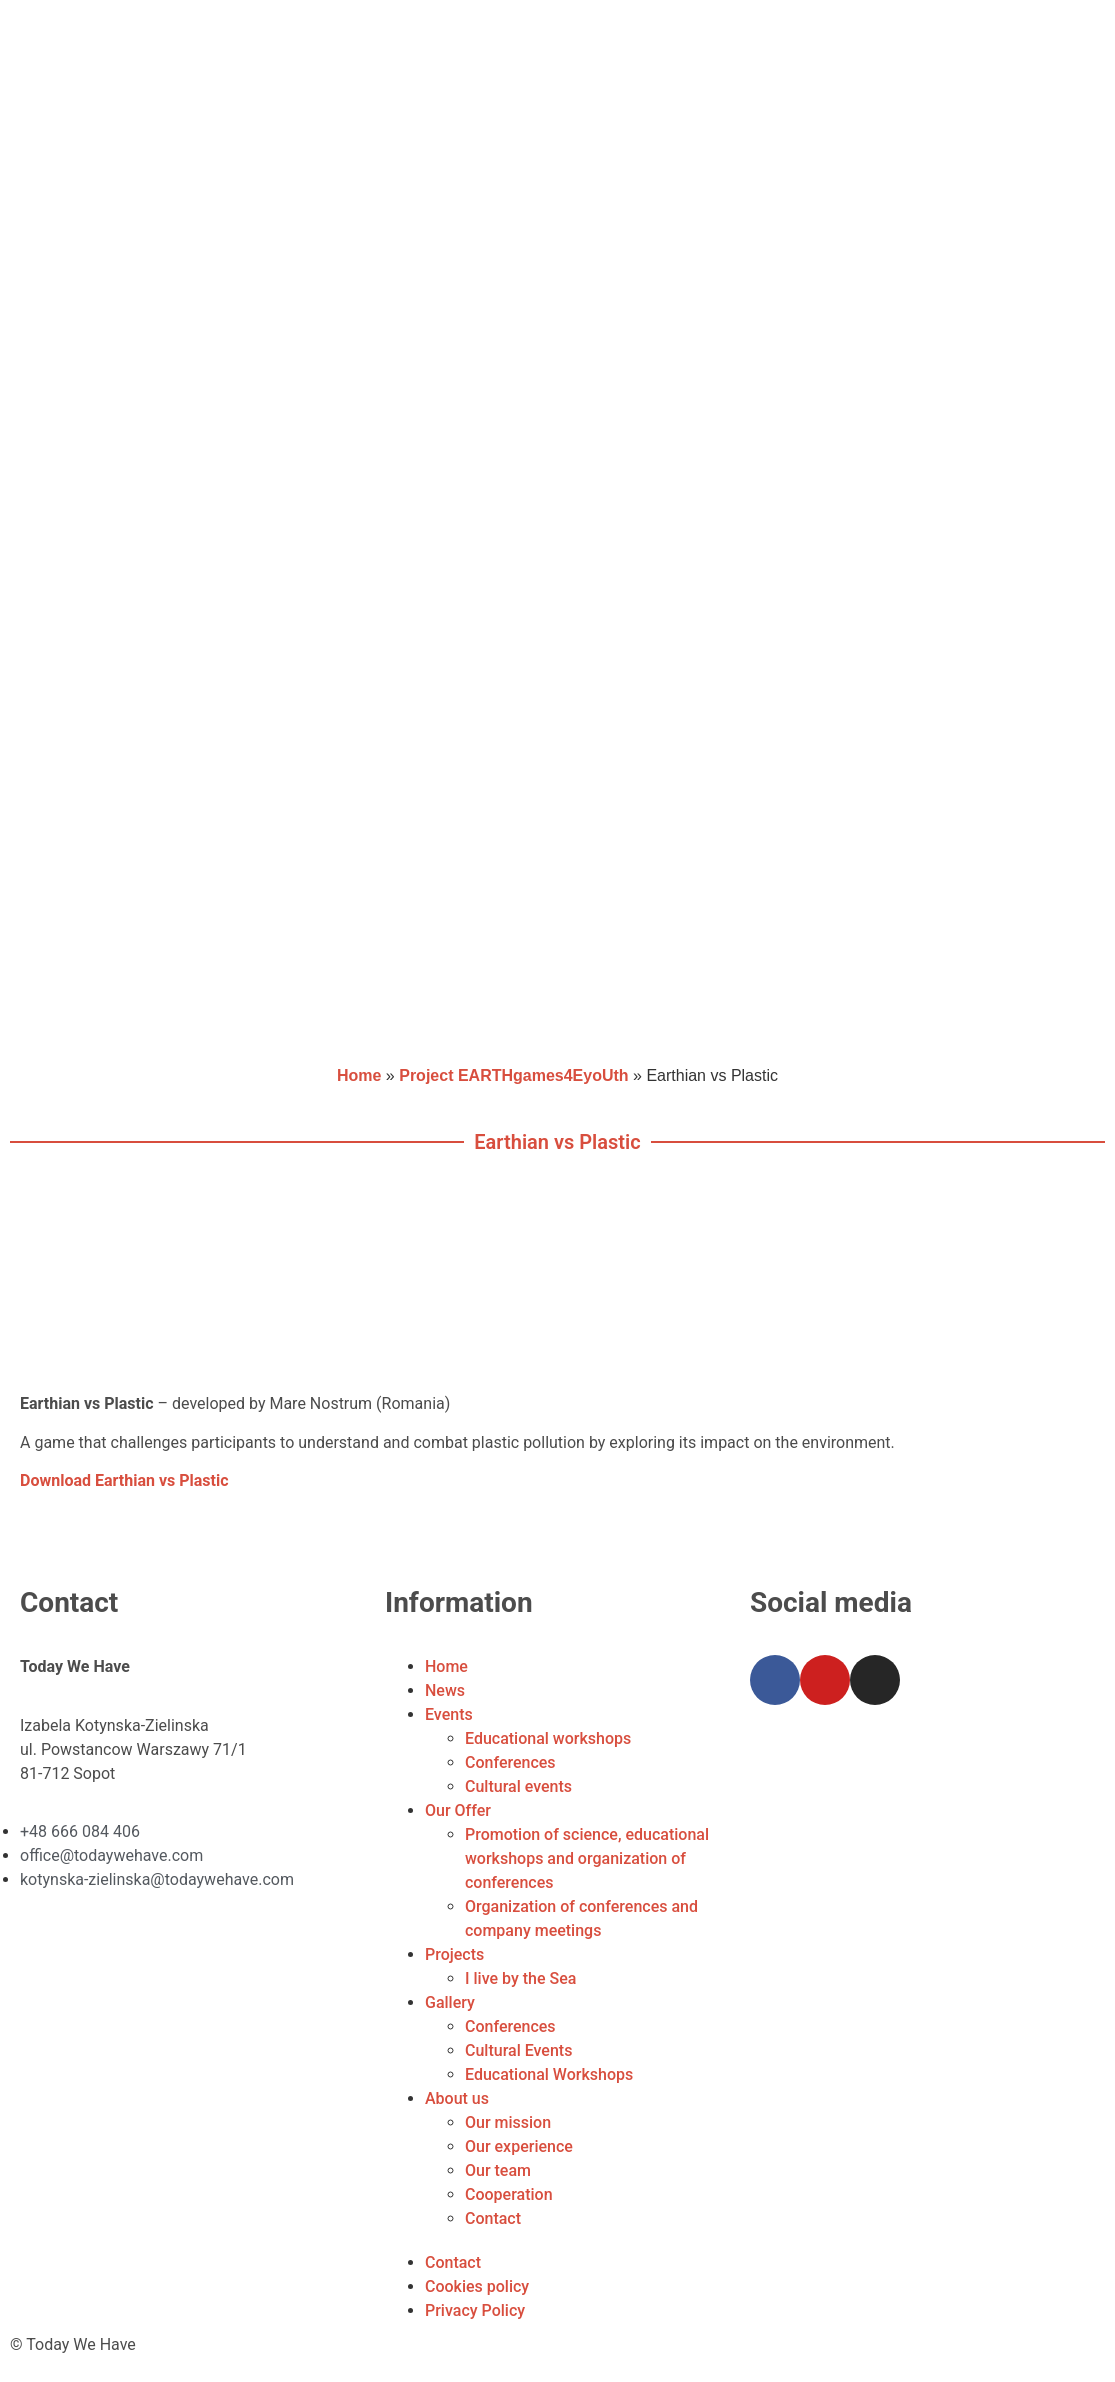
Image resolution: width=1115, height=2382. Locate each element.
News (445, 1690)
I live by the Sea (520, 1978)
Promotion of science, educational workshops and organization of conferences (587, 1858)
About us (457, 2098)
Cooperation (509, 2194)
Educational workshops (548, 1738)
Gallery (450, 2002)
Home (359, 1075)
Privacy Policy (475, 2310)
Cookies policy (477, 2286)
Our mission (508, 2122)
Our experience (519, 2146)
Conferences (510, 1762)
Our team (498, 2170)
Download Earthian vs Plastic (124, 1480)
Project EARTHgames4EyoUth (513, 1075)
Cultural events (518, 1786)
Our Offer (458, 1810)
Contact (493, 2218)
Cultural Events (518, 2050)
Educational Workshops (549, 2074)
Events (449, 1714)
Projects (454, 1954)
